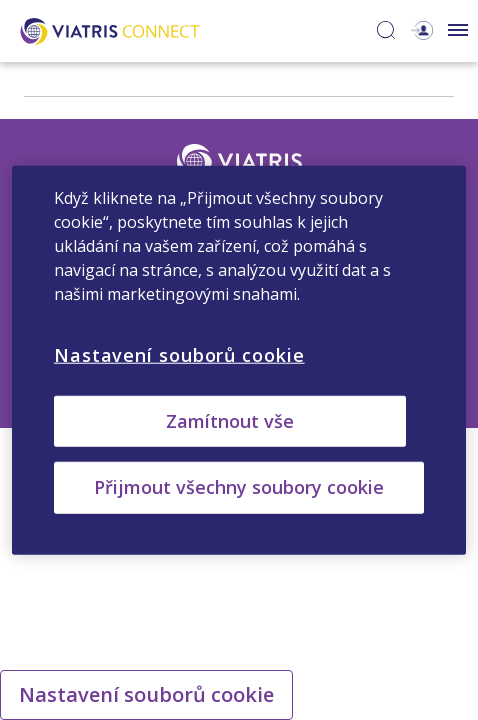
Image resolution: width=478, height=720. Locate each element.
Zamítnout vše (230, 421)
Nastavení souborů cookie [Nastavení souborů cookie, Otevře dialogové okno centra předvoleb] (179, 355)
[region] (239, 360)
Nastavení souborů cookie (146, 694)
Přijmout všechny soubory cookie (239, 487)
